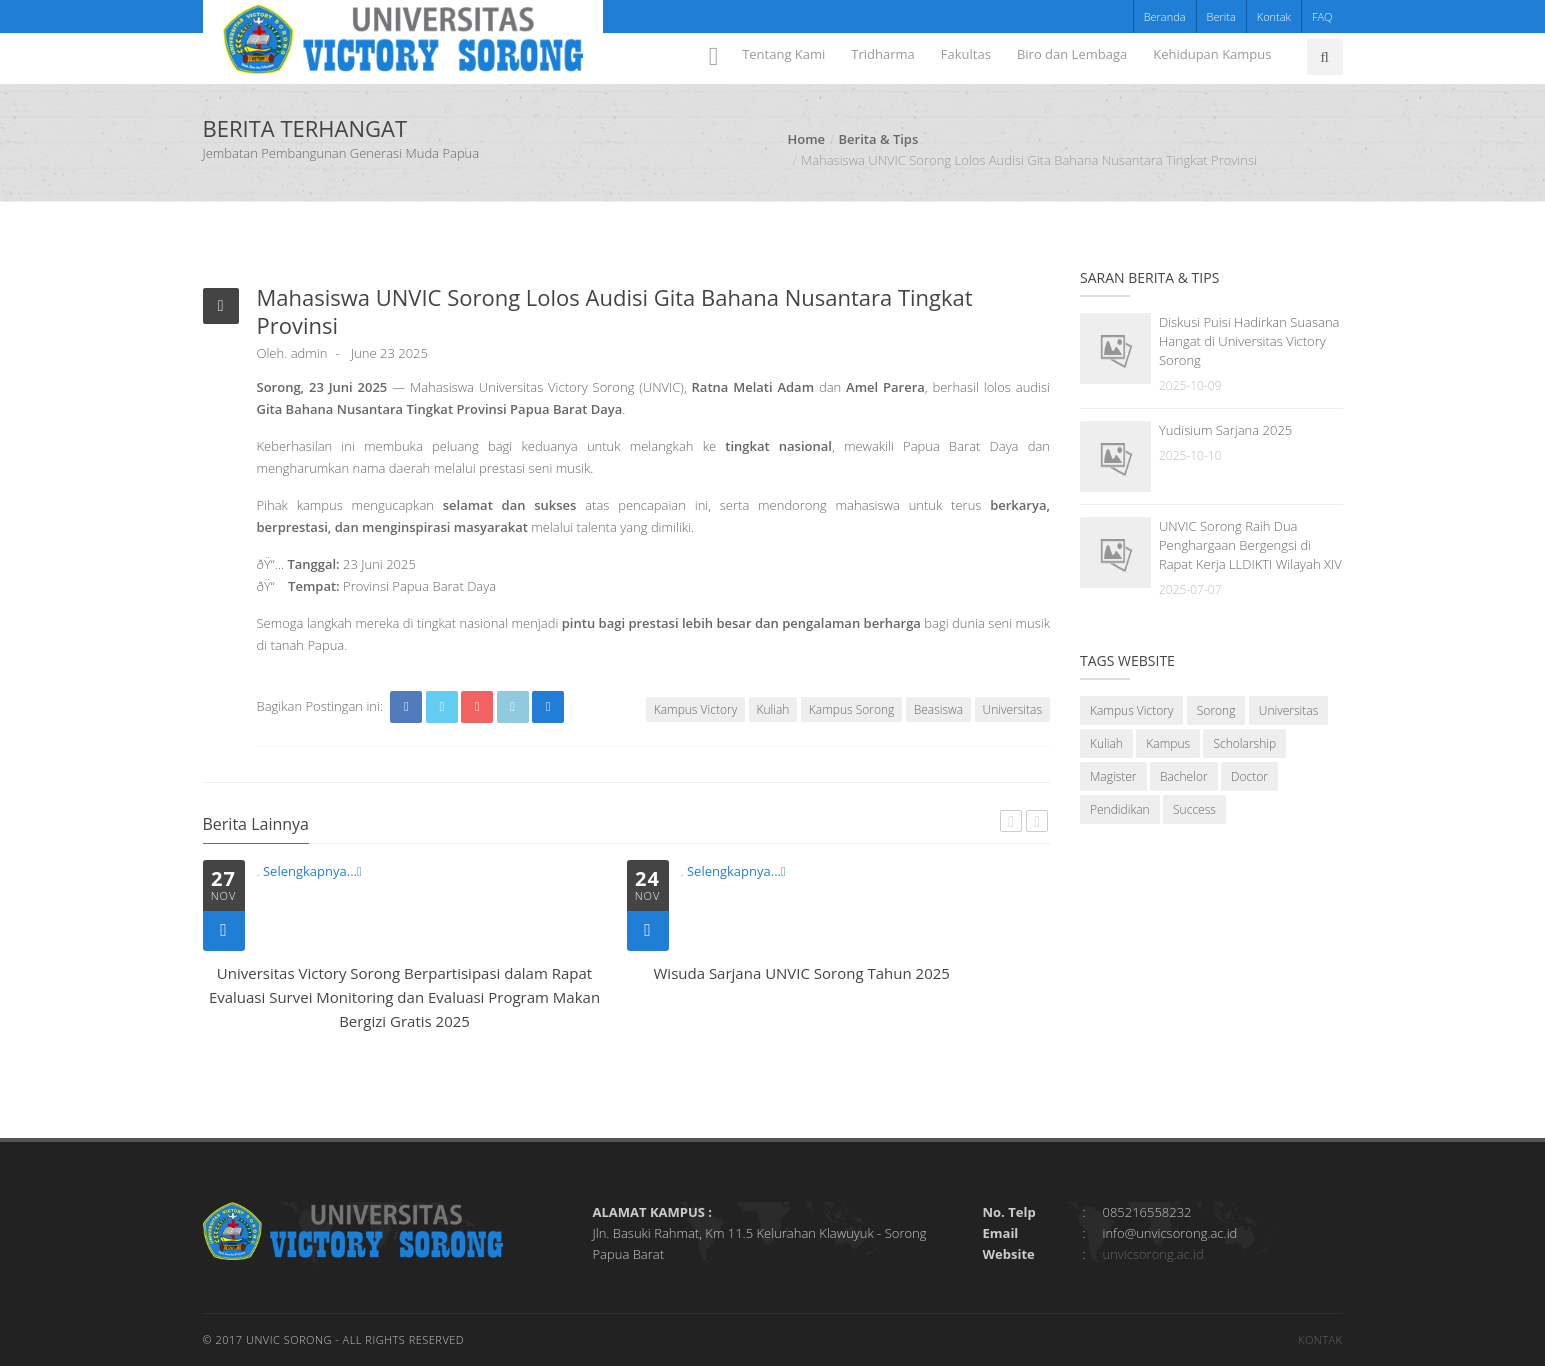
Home (807, 139)
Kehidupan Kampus (1212, 54)
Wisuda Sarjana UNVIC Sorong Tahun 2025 (802, 973)
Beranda (1165, 16)
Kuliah (773, 709)
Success (1194, 809)
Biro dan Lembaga (1072, 54)
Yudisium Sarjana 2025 (1225, 430)
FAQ (1322, 16)
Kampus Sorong (851, 709)
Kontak (1274, 16)
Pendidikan (1120, 809)
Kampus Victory (695, 709)
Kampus (1168, 743)
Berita (1221, 16)
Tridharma (882, 54)
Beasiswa (938, 709)
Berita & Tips (879, 139)
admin (309, 353)
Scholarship (1244, 743)
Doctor (1249, 776)
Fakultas (966, 54)
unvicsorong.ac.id (1153, 1254)
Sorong (1216, 710)
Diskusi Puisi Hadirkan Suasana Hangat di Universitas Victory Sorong (1249, 341)
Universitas (1012, 709)
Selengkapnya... (312, 871)
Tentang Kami (783, 54)
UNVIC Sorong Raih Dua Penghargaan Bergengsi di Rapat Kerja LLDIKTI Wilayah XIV (1250, 545)
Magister (1113, 776)
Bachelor (1184, 776)
